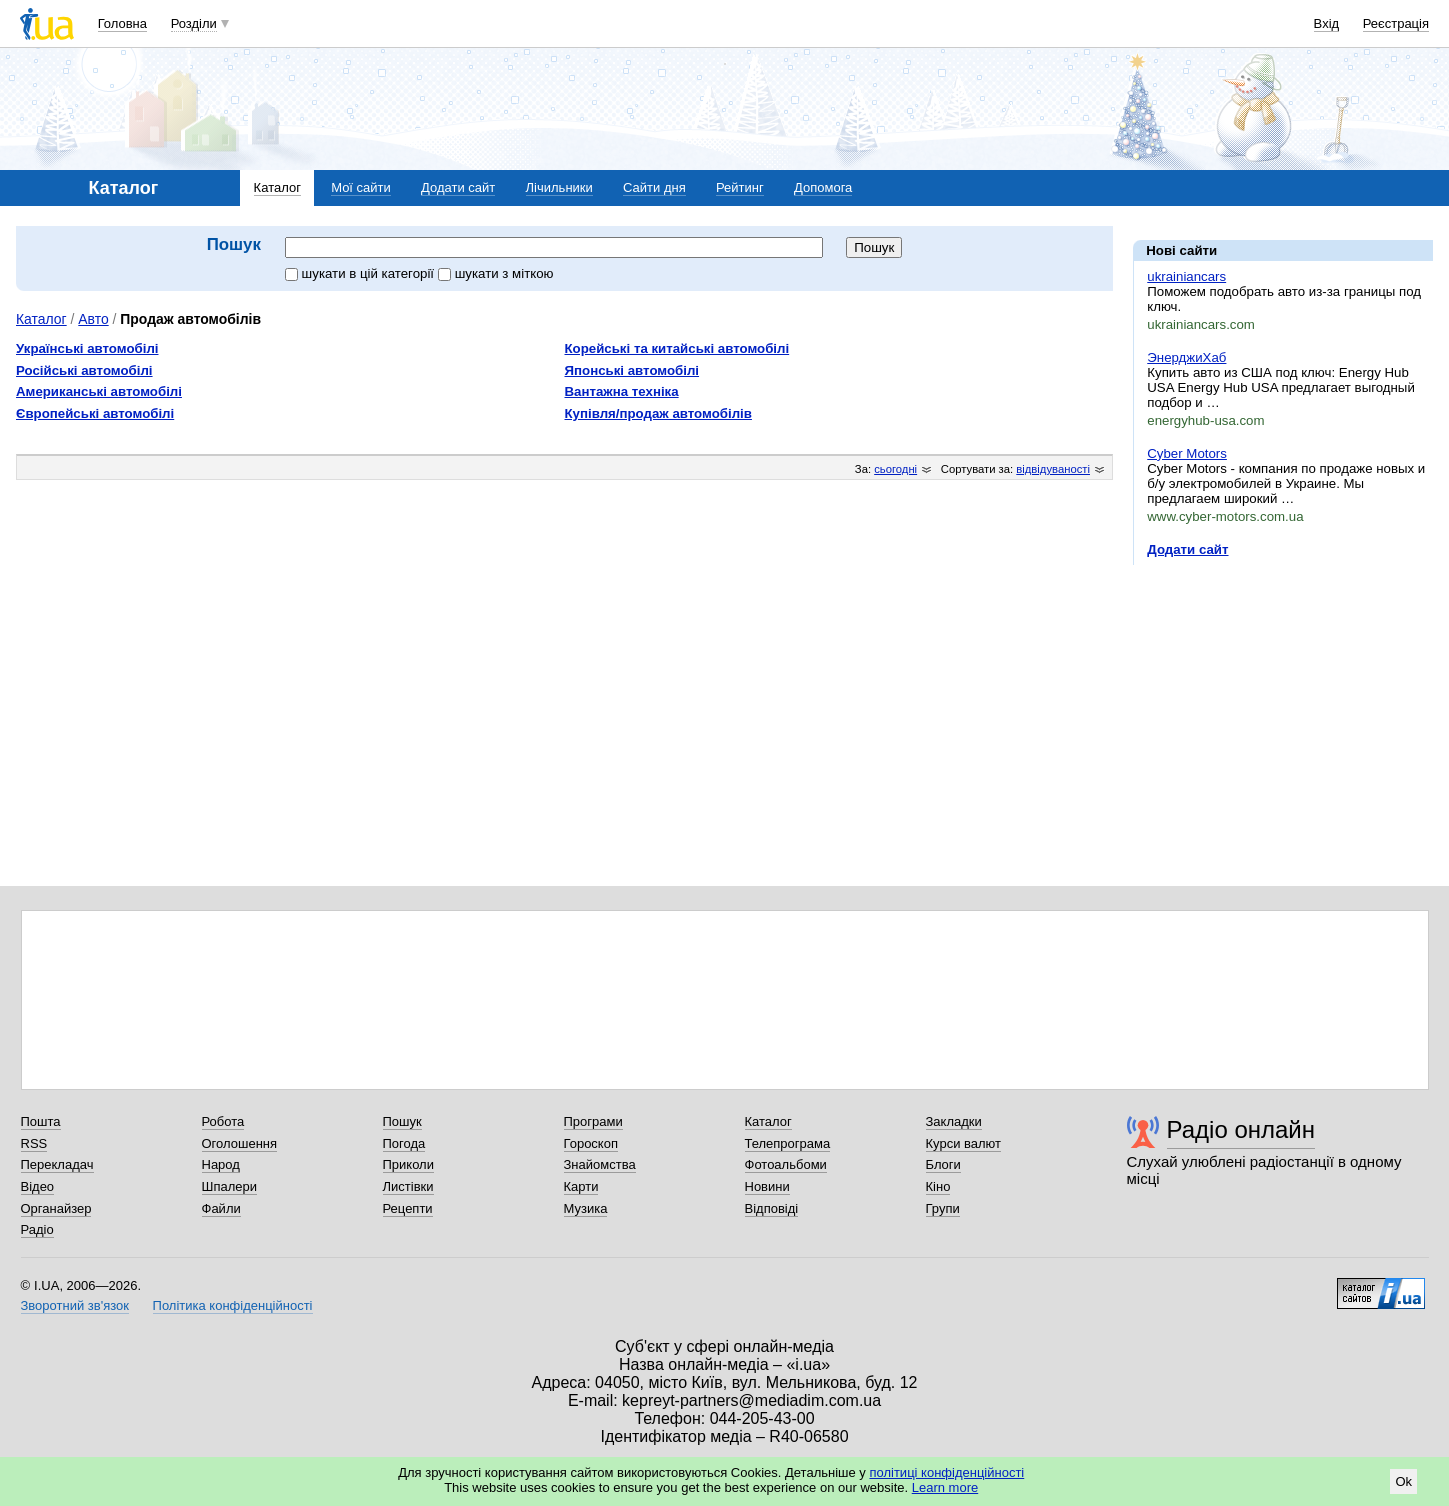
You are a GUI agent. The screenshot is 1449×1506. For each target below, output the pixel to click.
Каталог (277, 187)
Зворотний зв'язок (75, 1305)
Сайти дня (654, 187)
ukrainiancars (1186, 276)
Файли (221, 1208)
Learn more (945, 1487)
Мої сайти (361, 187)
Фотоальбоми (786, 1164)
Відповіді (772, 1208)
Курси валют (964, 1143)
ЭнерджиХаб (1186, 357)
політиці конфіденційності (946, 1472)
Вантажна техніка (622, 391)
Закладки (954, 1121)
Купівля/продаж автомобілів (658, 413)
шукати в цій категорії (361, 273)
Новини (767, 1186)
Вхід (1327, 23)
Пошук (402, 1121)
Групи (943, 1208)
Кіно (938, 1186)
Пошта (41, 1121)
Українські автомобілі (87, 348)
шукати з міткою (496, 273)
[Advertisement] (1283, 703)
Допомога (823, 187)
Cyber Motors (1187, 453)
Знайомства (600, 1164)
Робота (223, 1121)
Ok (1403, 1481)
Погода (404, 1143)
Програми (593, 1121)
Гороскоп (591, 1143)
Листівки (408, 1186)
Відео (38, 1186)
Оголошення (240, 1143)
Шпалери (230, 1186)
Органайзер (56, 1208)
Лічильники (559, 187)
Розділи (194, 23)
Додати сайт (458, 187)
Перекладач (57, 1164)
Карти (581, 1186)
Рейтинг (740, 187)
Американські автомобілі (99, 391)
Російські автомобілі (84, 370)
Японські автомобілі (632, 370)
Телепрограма (788, 1143)
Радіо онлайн (1241, 1129)
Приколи (408, 1164)
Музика (586, 1208)
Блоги (943, 1164)
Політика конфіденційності (233, 1305)
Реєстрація (1396, 23)
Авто (93, 319)
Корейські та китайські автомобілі (677, 348)
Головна (122, 23)
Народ (221, 1164)
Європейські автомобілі (95, 413)
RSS (34, 1143)
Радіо (37, 1229)
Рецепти (408, 1208)
